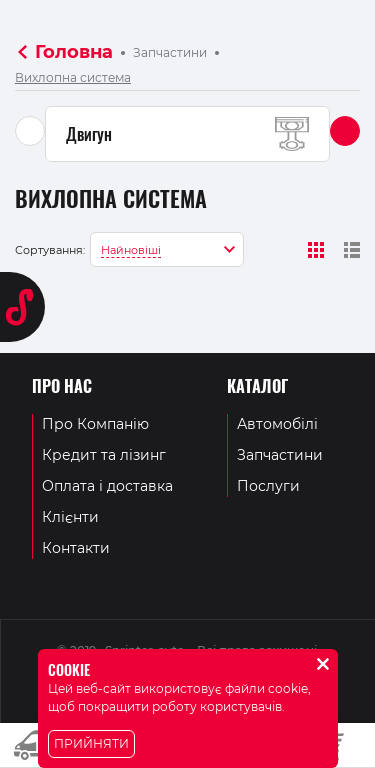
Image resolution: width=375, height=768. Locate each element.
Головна (74, 52)
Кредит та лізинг (104, 455)
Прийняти (91, 743)
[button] (345, 131)
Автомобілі (277, 424)
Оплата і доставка (107, 486)
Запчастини (170, 52)
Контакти (76, 548)
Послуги (268, 486)
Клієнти (70, 517)
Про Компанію (95, 424)
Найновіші (131, 250)
